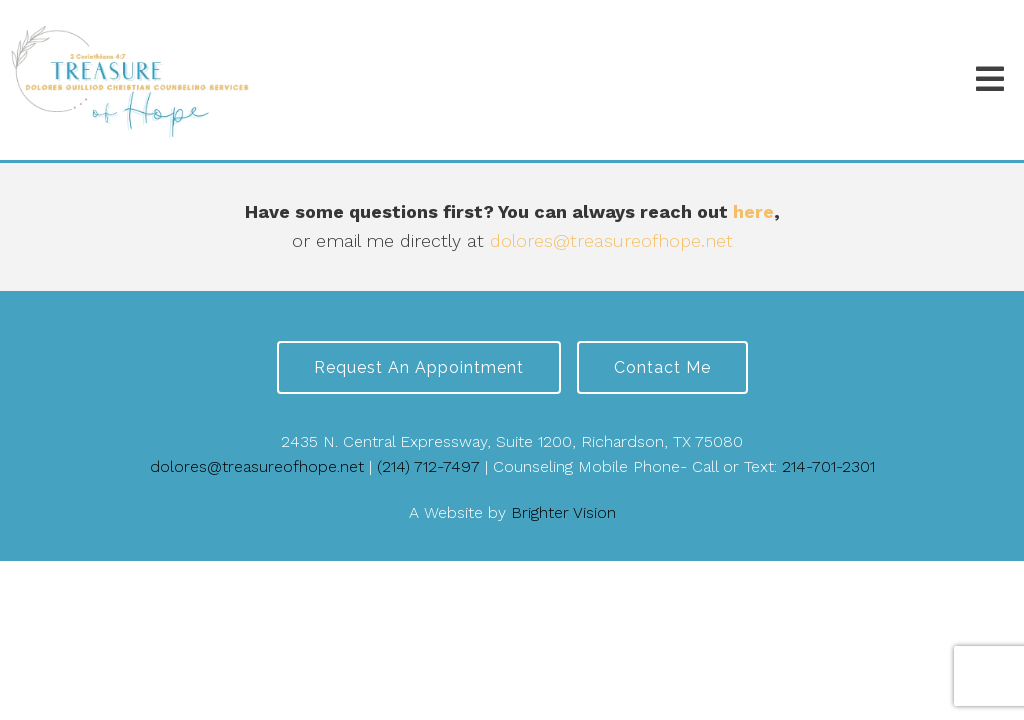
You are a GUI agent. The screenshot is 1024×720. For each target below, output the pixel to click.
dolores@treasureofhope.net (611, 240)
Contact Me (662, 367)
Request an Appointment (419, 367)
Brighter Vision (563, 512)
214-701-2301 (828, 466)
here (753, 211)
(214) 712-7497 (428, 466)
